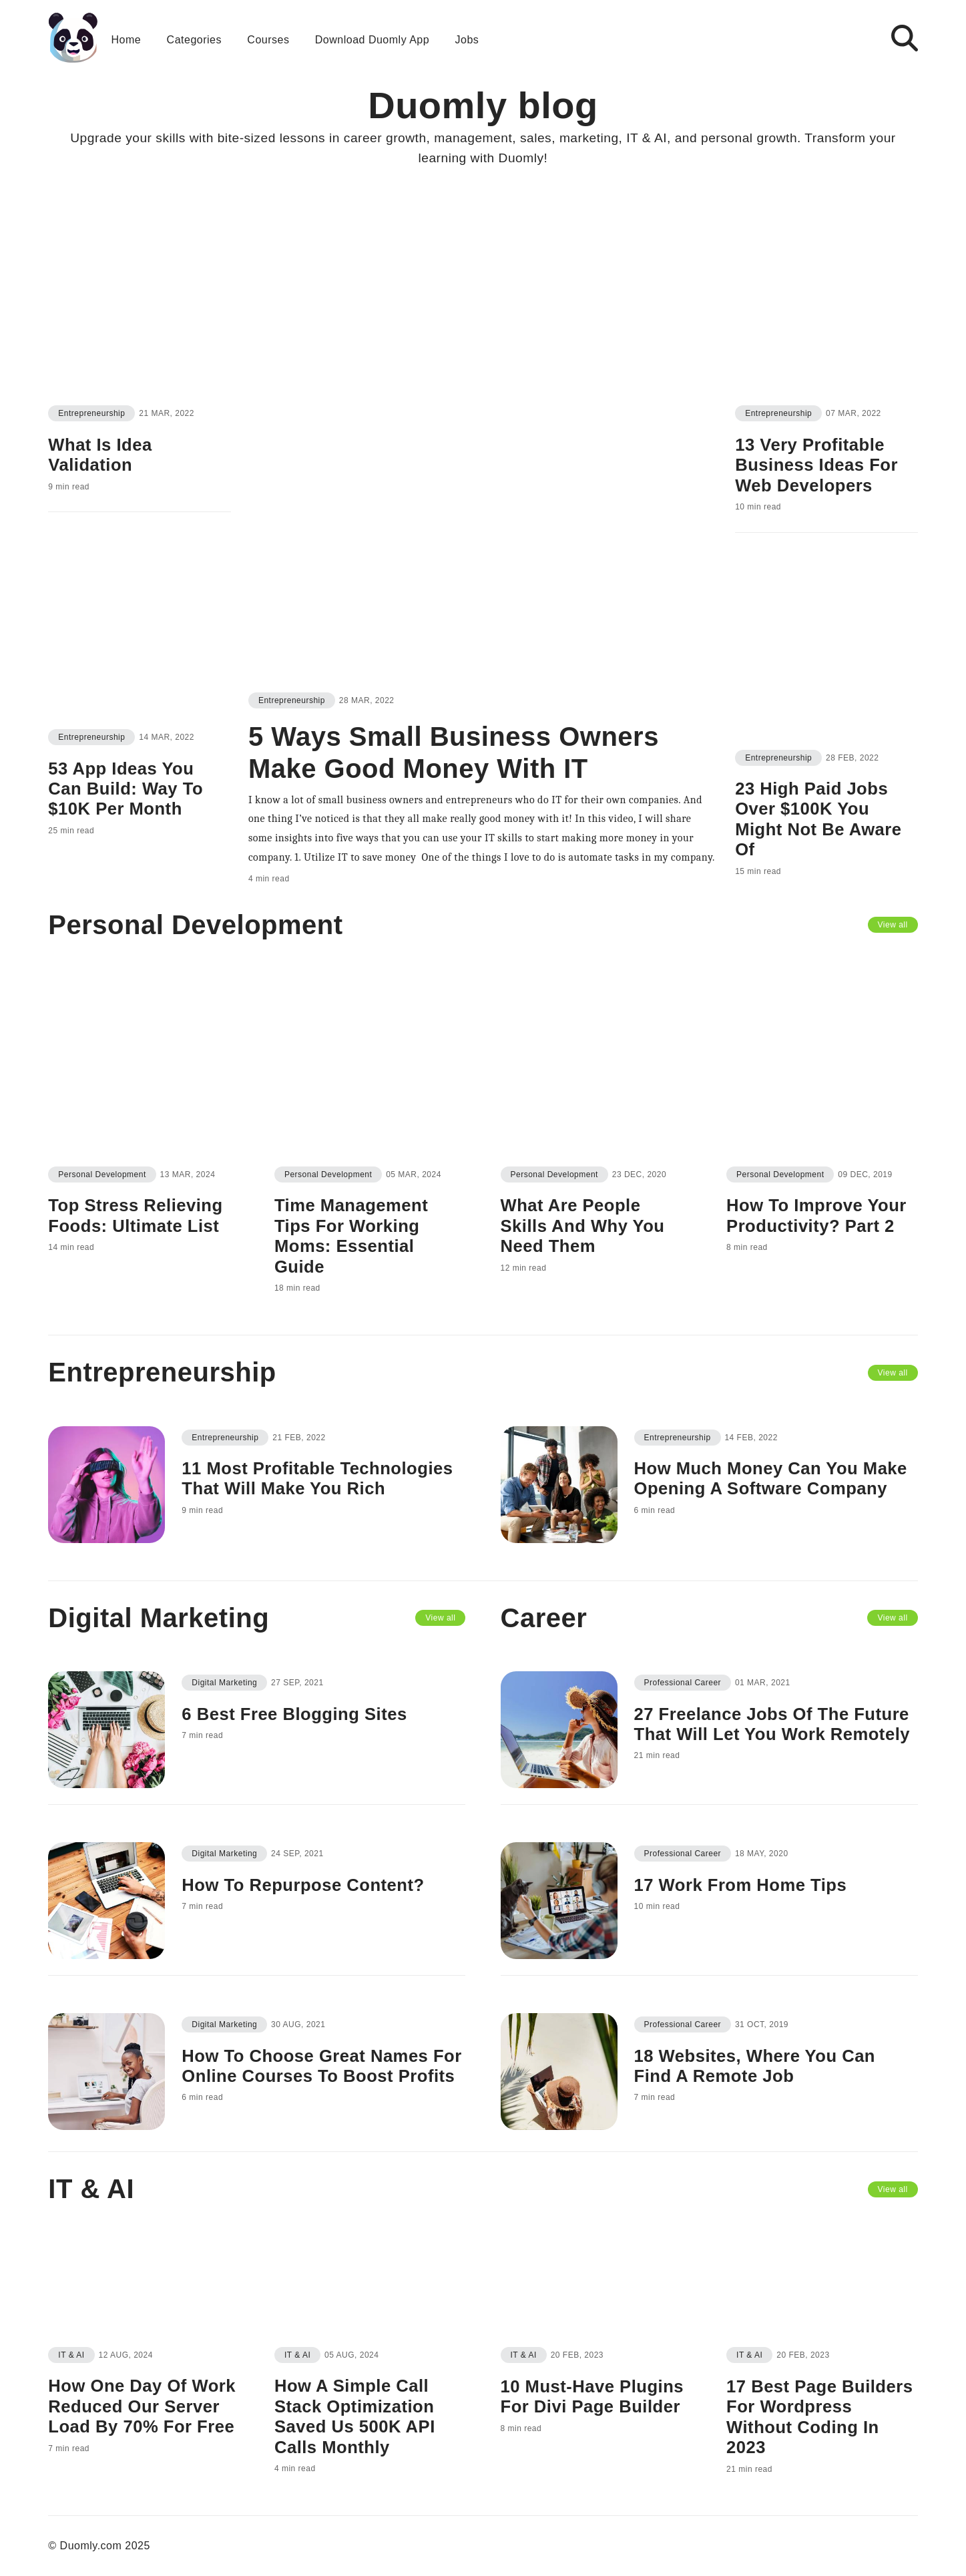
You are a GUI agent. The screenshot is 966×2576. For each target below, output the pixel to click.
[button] (873, 38)
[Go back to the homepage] (73, 38)
